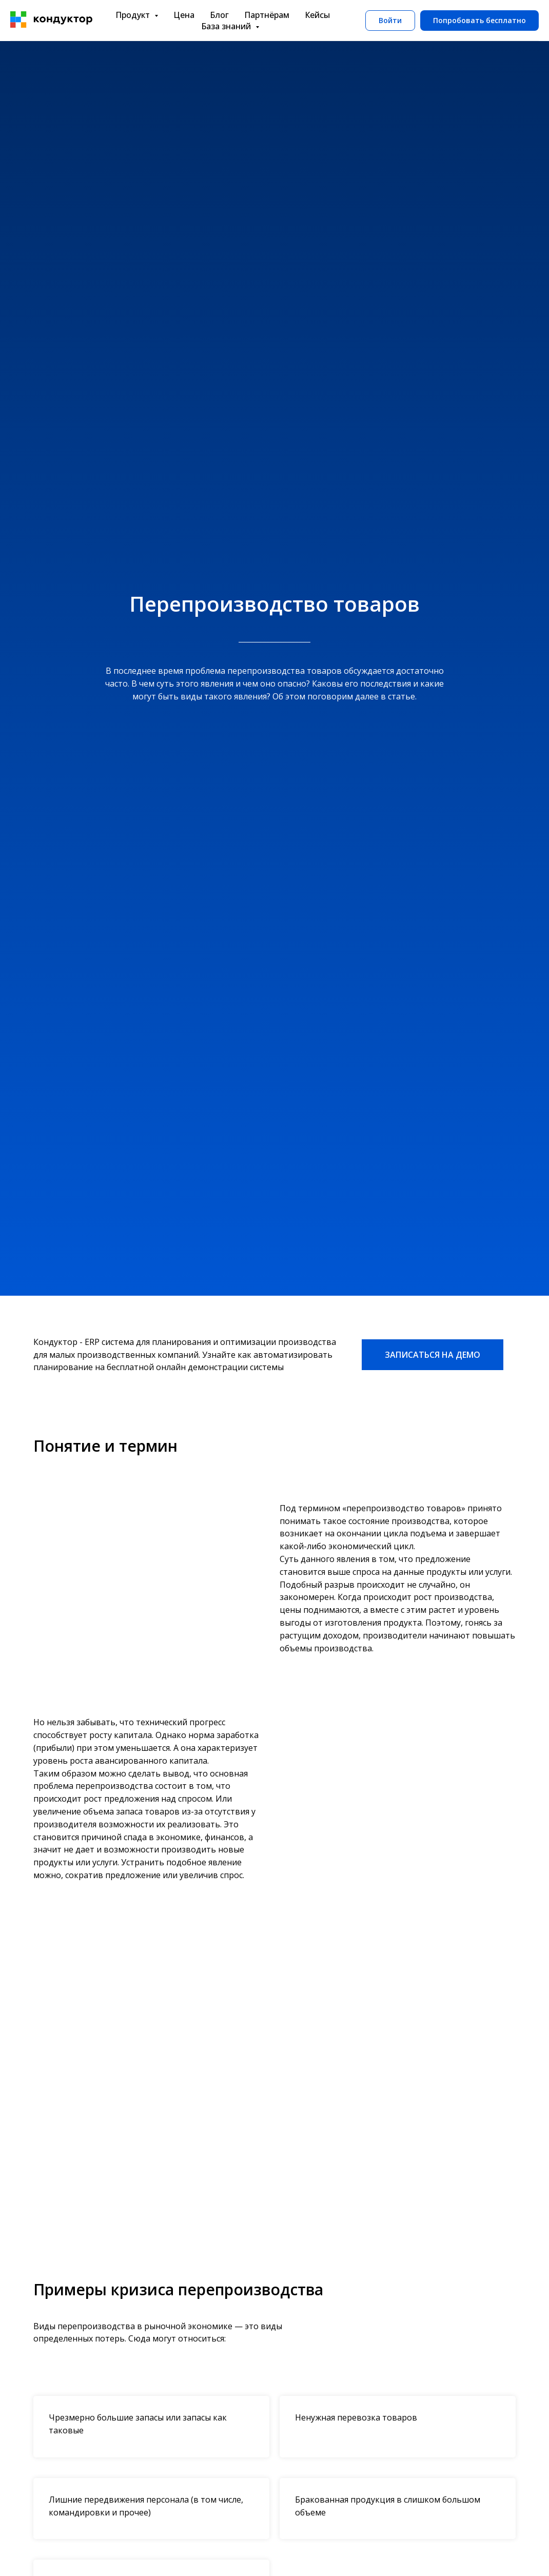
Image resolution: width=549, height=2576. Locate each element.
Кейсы (317, 15)
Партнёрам (266, 15)
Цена (183, 15)
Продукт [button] (133, 15)
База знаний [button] (227, 26)
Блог (219, 15)
